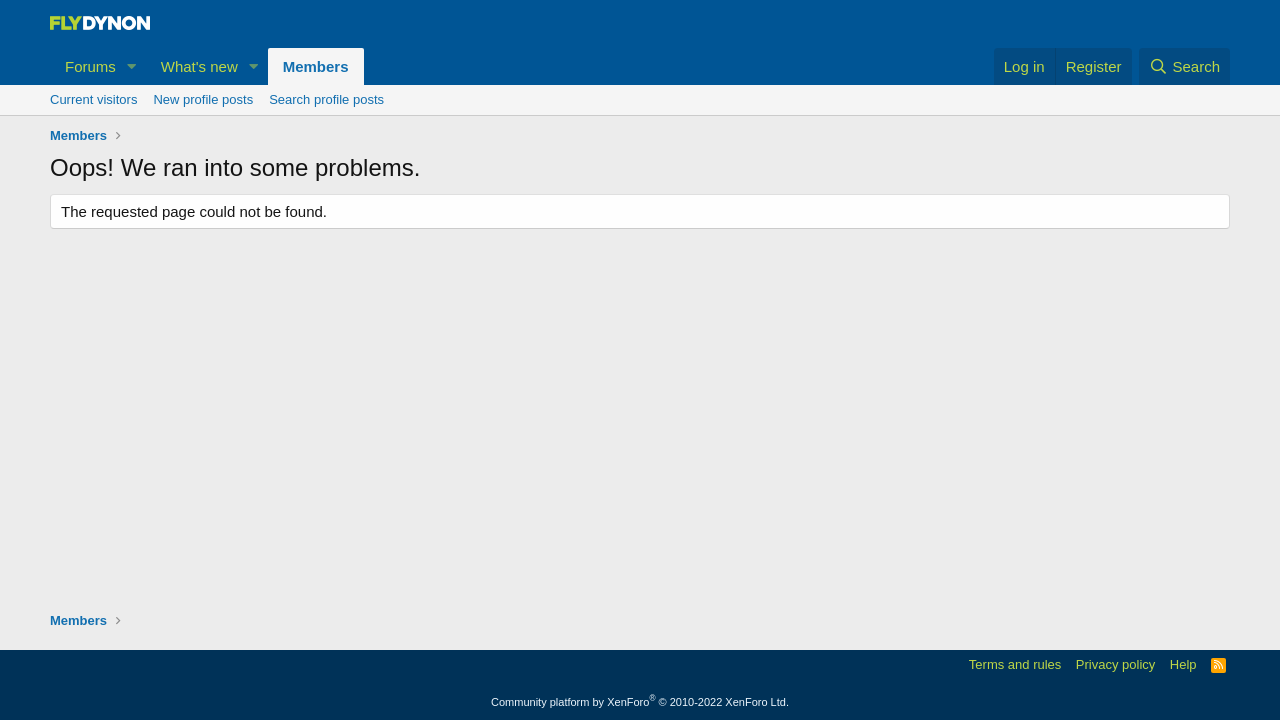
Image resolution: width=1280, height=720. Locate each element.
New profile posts (203, 99)
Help (1183, 664)
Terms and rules (1015, 664)
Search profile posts (326, 99)
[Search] (1184, 66)
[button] (132, 66)
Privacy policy (1115, 664)
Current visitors (93, 99)
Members (316, 66)
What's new (199, 66)
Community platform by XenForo (640, 702)
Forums (90, 66)
